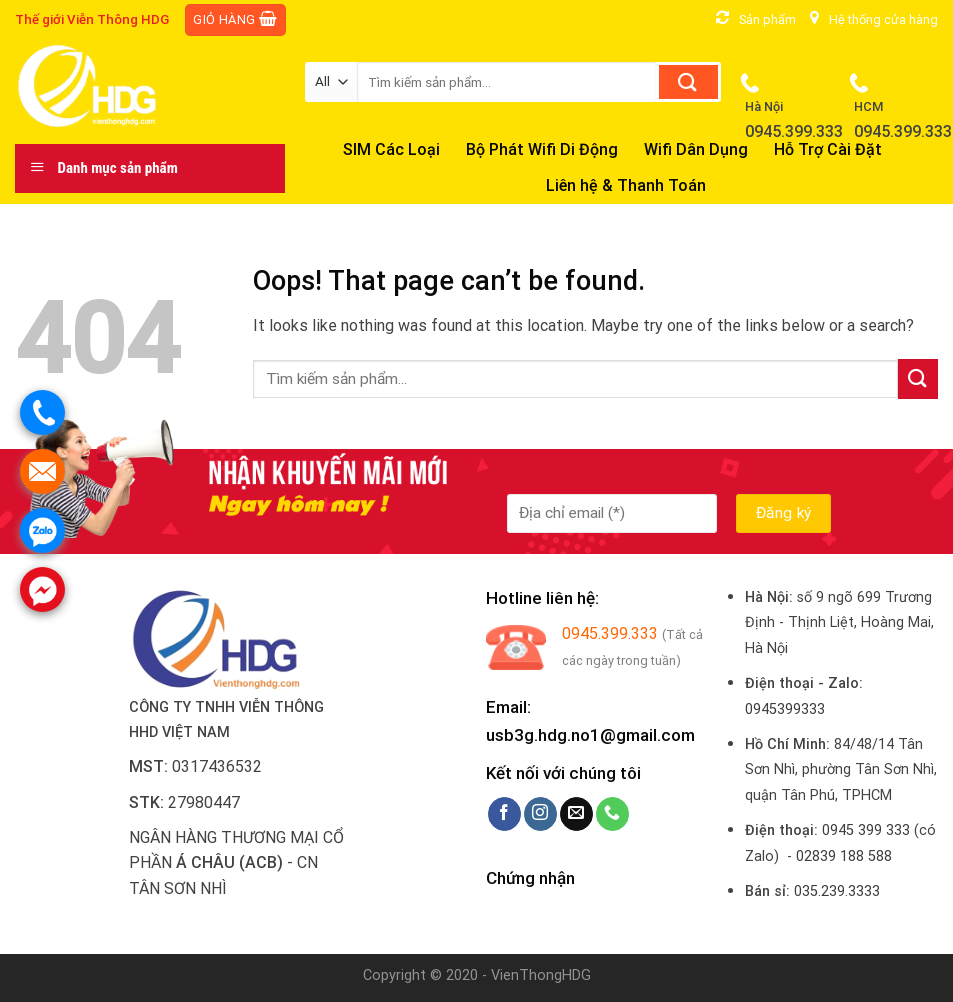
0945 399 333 (866, 830)
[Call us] (612, 814)
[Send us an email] (576, 814)
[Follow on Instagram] (540, 814)
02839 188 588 (844, 856)
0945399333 (785, 709)
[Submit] (688, 82)
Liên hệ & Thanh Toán (626, 185)
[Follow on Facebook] (504, 814)
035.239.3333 (837, 891)
